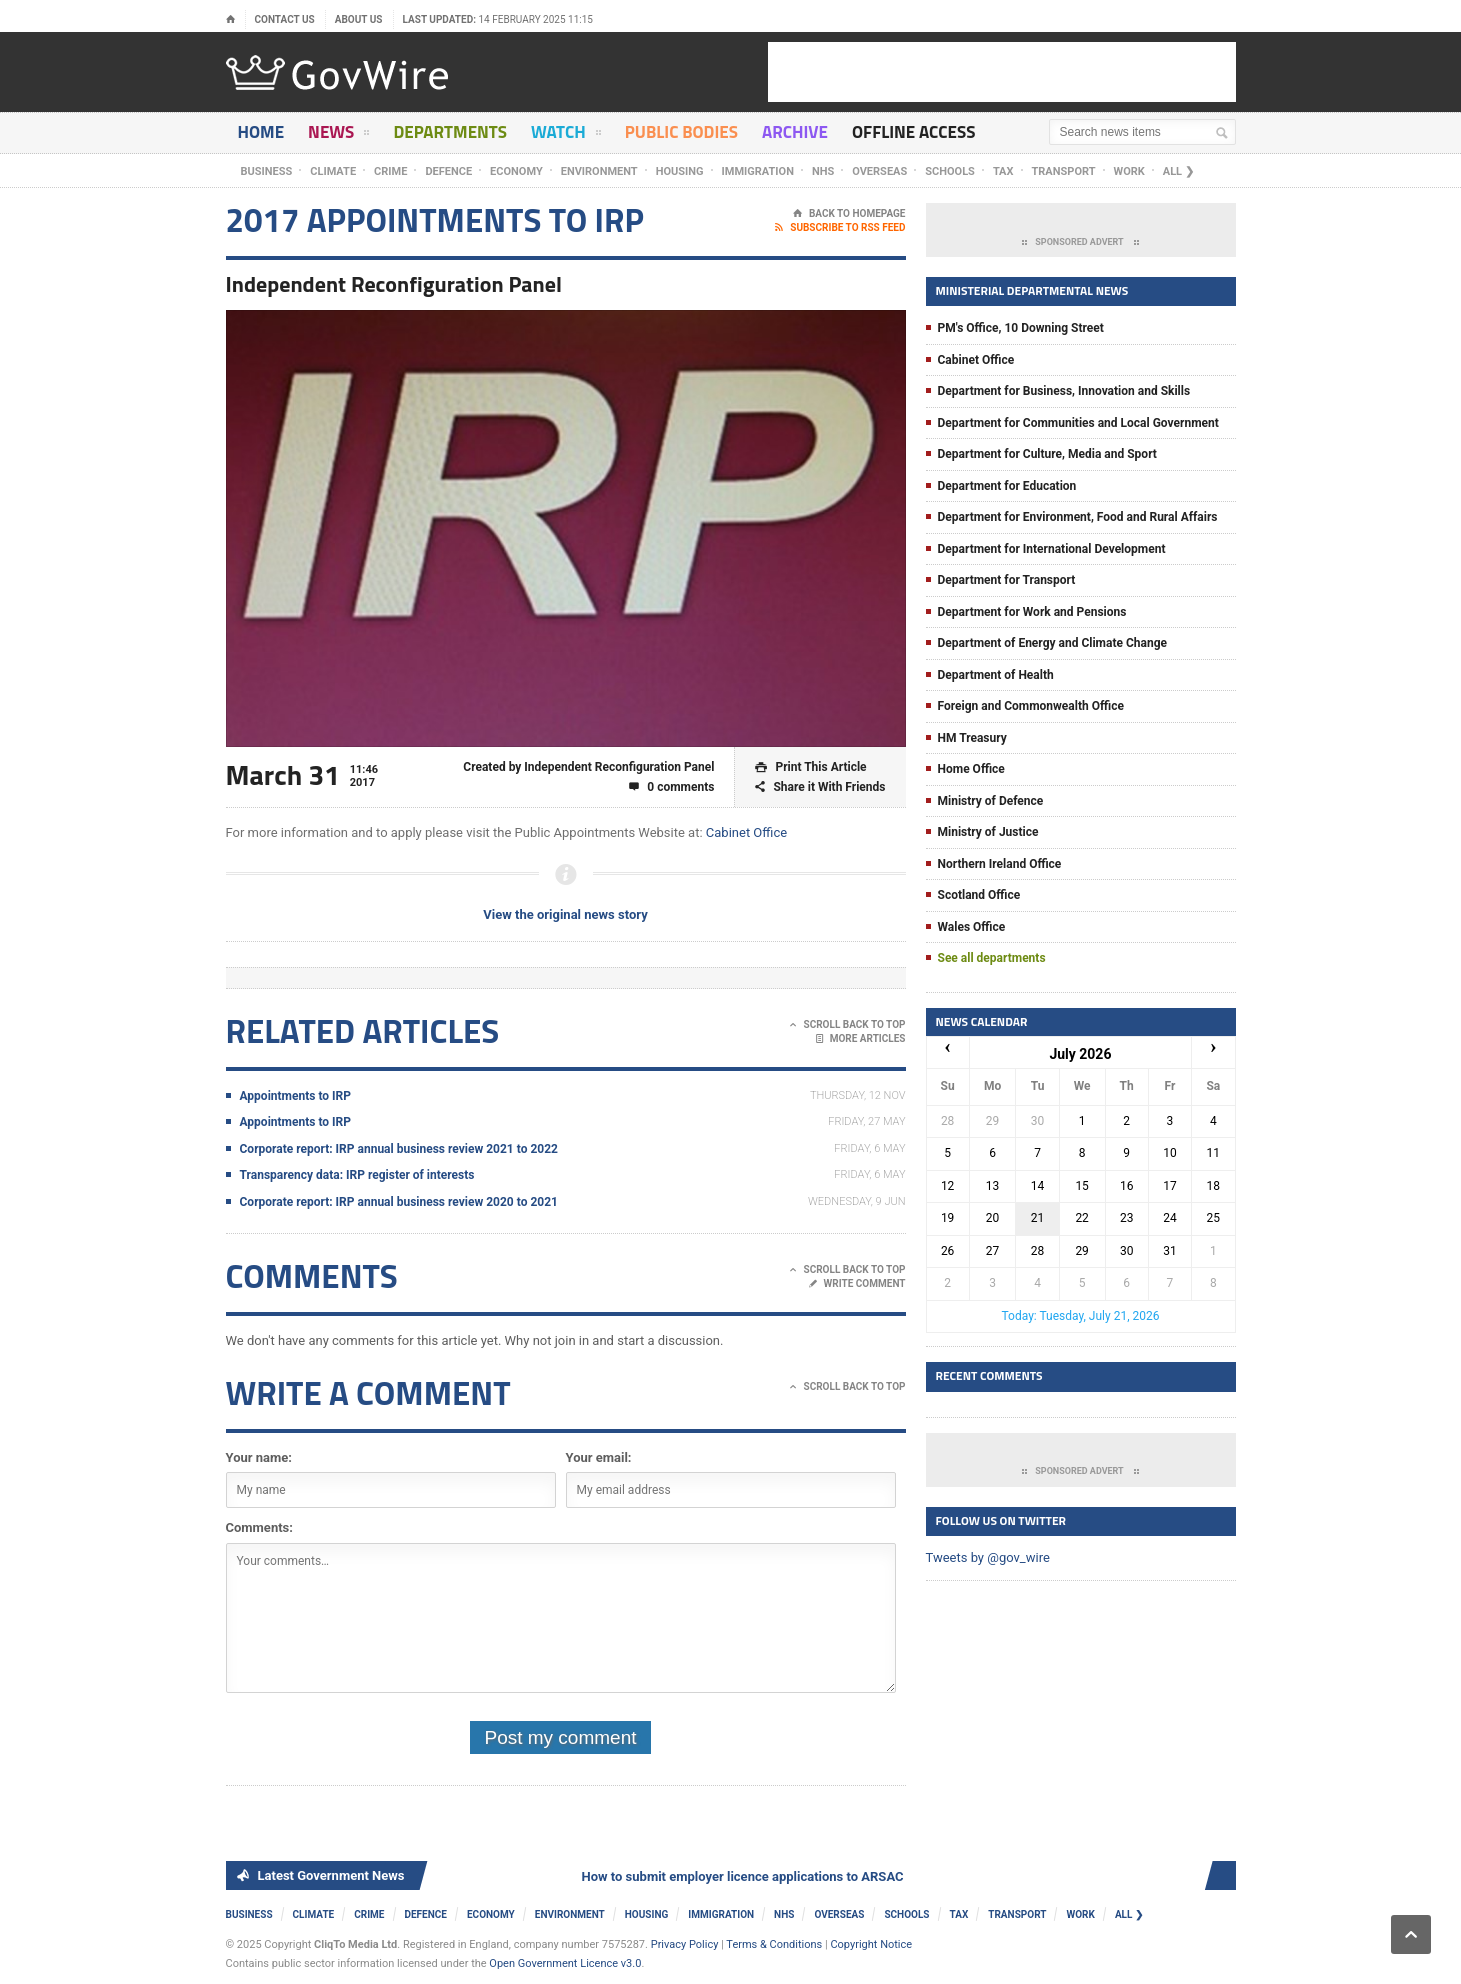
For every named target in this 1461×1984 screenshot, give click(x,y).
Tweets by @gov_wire (988, 1557)
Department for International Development (1052, 549)
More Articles (861, 1039)
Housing (680, 171)
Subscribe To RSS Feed (840, 228)
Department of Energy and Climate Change (1053, 643)
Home (261, 132)
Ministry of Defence (991, 801)
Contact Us (285, 19)
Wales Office (972, 927)
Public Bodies (681, 132)
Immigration (758, 171)
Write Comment (857, 1284)
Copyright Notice (871, 1944)
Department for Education (1007, 486)
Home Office (971, 769)
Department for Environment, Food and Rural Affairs (1078, 517)
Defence (448, 171)
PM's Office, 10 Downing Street (1021, 328)
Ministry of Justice (988, 832)
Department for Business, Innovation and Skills (1064, 391)
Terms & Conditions (774, 1944)
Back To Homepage (849, 214)
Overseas (879, 171)
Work (1129, 171)
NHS (823, 171)
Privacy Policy (685, 1944)
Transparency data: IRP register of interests (357, 1175)
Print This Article (810, 767)
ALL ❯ (1178, 171)
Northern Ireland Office (1000, 864)
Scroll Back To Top (847, 1025)
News (338, 135)
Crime (390, 171)
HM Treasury (972, 738)
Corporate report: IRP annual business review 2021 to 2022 (399, 1149)
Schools (950, 171)
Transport (1064, 171)
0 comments (671, 787)
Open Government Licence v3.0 (565, 1963)
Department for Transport (1007, 580)
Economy (516, 171)
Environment (599, 171)
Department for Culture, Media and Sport (1047, 454)
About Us (359, 19)
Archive (795, 132)
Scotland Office (979, 895)
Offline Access (913, 132)
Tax (1003, 171)
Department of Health (996, 675)
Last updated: (498, 19)
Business (267, 171)
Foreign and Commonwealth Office (1031, 706)
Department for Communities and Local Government (1078, 423)
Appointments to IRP (296, 1096)
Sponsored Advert (1080, 243)
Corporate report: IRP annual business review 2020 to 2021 (399, 1202)
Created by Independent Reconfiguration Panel (588, 767)
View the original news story (565, 914)
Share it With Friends (820, 787)
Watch (566, 135)
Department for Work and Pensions (1032, 612)
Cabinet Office (746, 832)
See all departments (992, 958)
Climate (333, 171)
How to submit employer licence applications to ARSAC (747, 1876)
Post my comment (560, 1737)
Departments (450, 132)
